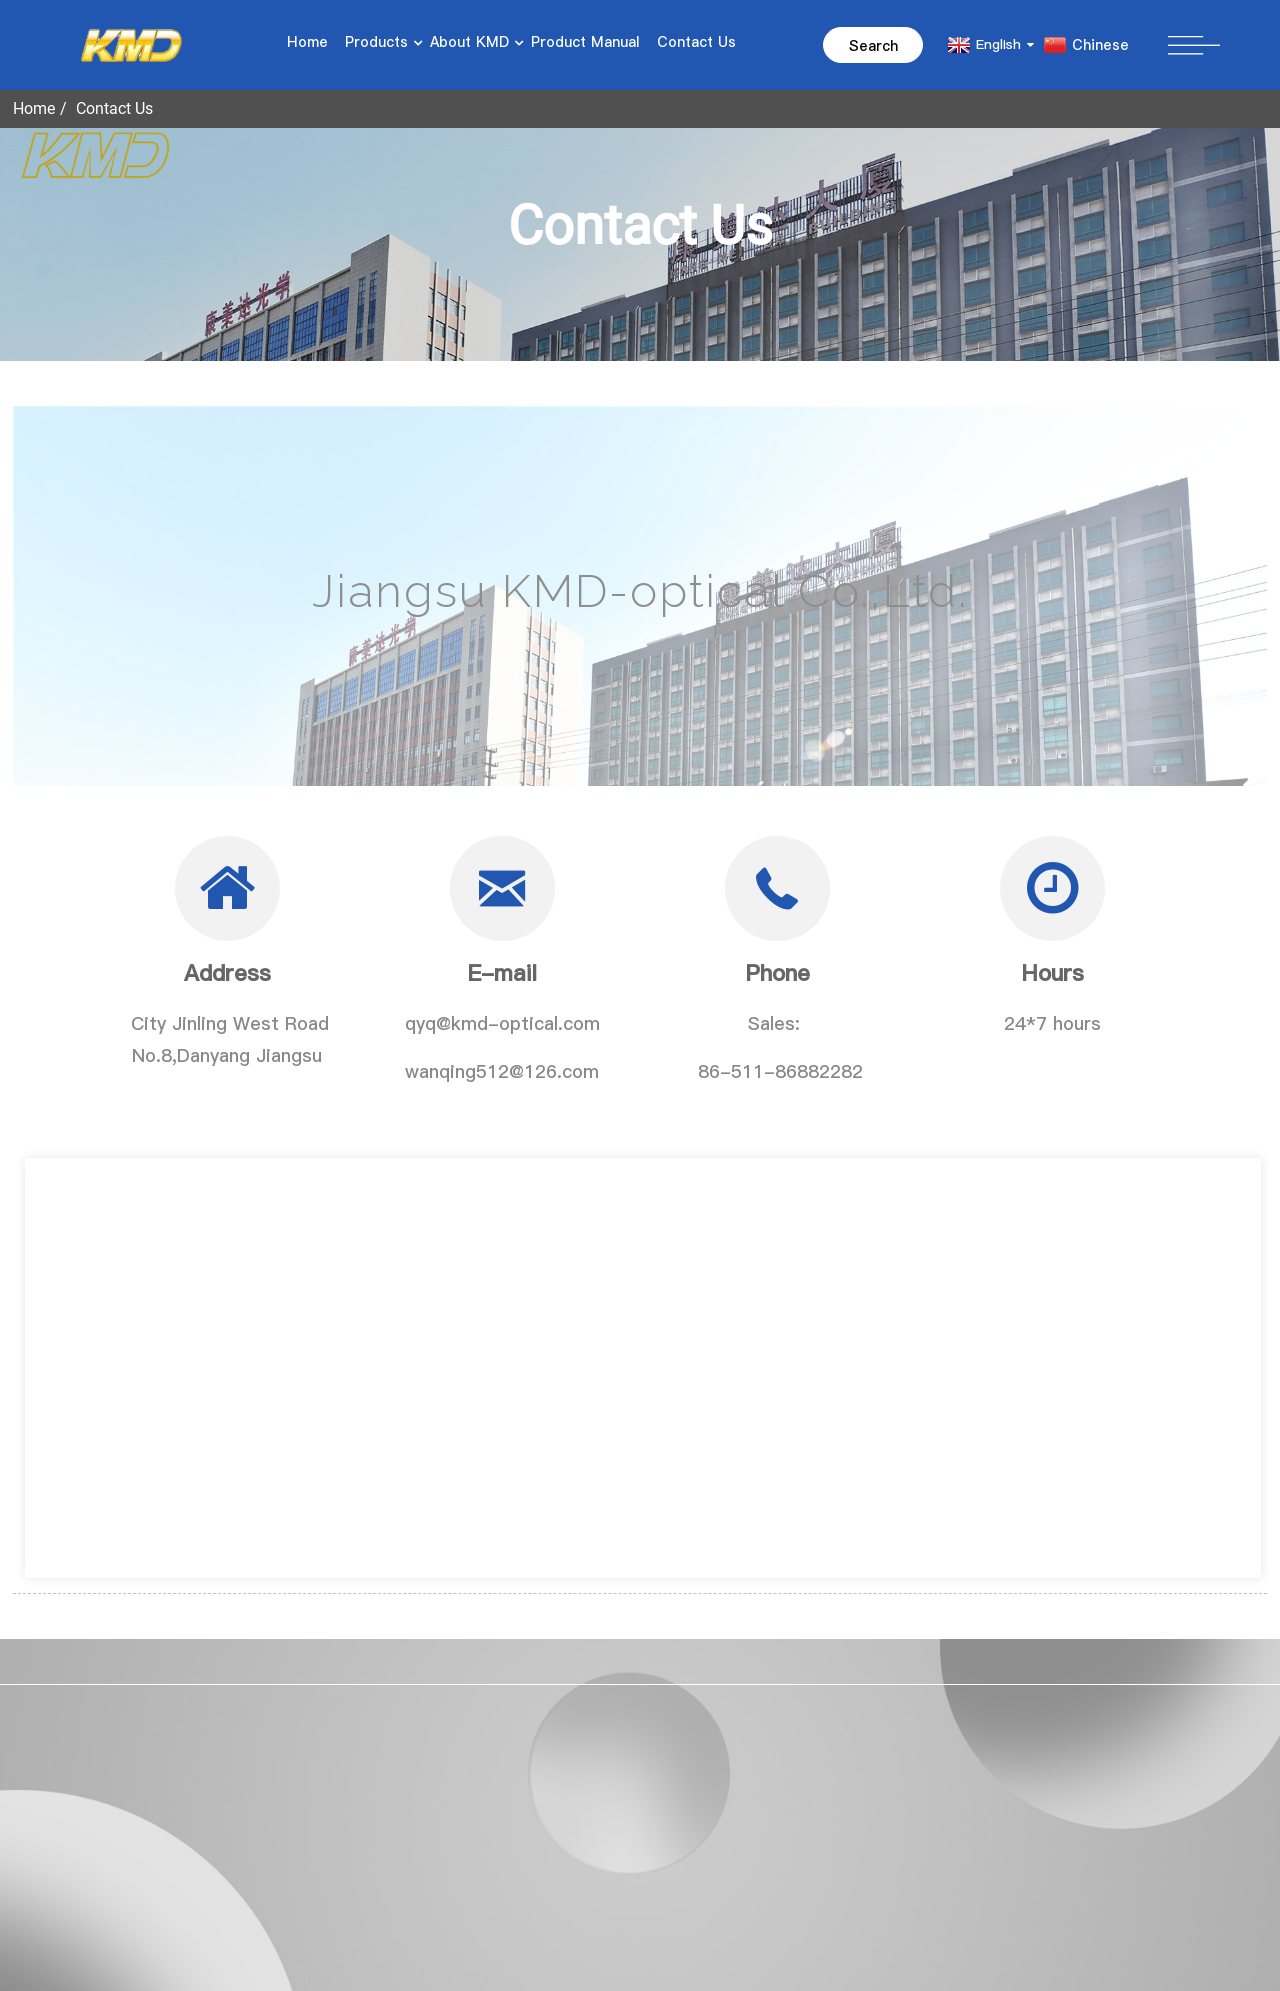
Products (379, 42)
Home (307, 42)
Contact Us (696, 42)
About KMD (472, 42)
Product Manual (585, 42)
